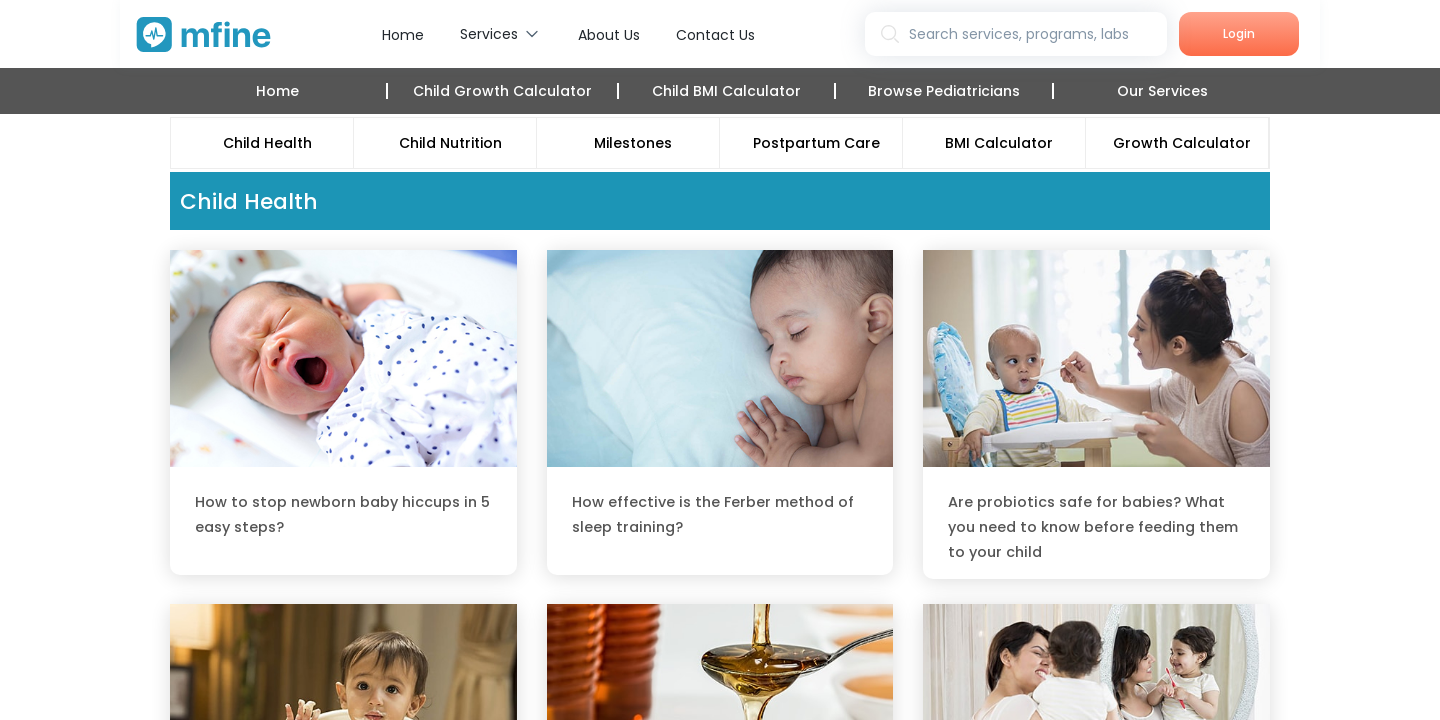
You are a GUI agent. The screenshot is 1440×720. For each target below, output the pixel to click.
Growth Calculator (1182, 143)
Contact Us (715, 35)
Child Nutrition (450, 143)
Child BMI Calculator (726, 91)
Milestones (633, 143)
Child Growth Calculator (502, 91)
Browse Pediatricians (944, 91)
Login (1239, 33)
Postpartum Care (816, 143)
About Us (609, 35)
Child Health (267, 143)
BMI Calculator (999, 143)
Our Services (1162, 91)
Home (403, 35)
